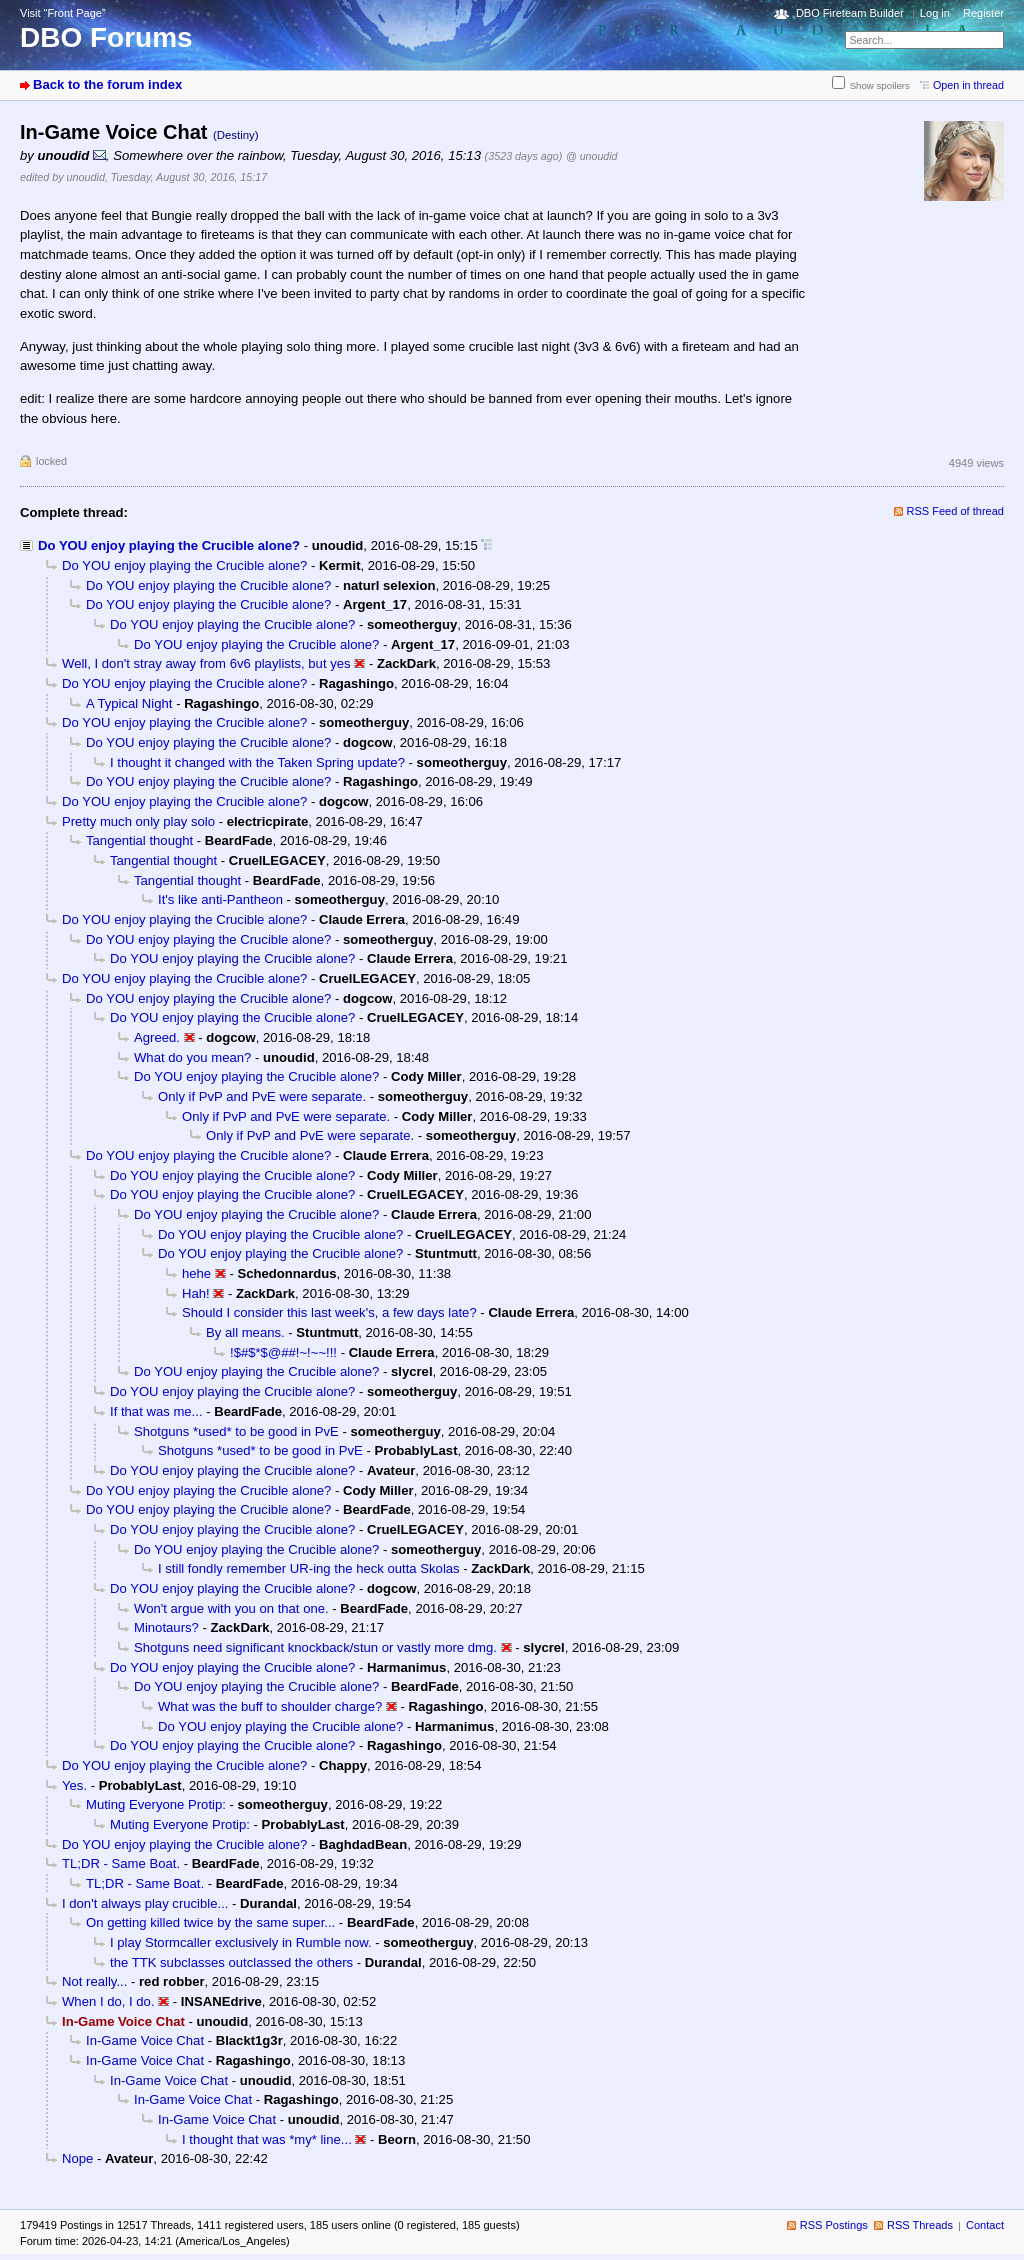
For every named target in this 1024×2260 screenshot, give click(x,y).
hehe (196, 1273)
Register (983, 13)
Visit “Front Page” (63, 13)
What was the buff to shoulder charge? (270, 1706)
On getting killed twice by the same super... (210, 1922)
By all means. (245, 1332)
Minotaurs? (166, 1627)
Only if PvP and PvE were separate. (262, 1096)
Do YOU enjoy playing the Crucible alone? (169, 545)
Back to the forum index (107, 84)
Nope (77, 2158)
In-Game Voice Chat (145, 2040)
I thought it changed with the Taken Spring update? (257, 762)
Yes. (74, 1785)
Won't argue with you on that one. (231, 1608)
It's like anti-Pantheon (220, 899)
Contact (985, 2225)
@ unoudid (591, 156)
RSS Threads (920, 2225)
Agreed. (157, 1037)
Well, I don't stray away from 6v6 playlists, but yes (206, 663)
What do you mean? (192, 1057)
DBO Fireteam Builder (850, 13)
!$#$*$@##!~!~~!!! (283, 1352)
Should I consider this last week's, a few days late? (329, 1312)
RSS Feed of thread (956, 511)
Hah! (196, 1293)
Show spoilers (880, 85)
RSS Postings (834, 2225)
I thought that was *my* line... (267, 2139)
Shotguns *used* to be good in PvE (236, 1431)
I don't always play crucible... (145, 1903)
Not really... (94, 1981)
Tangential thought (139, 840)
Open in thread (968, 85)
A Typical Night (129, 703)
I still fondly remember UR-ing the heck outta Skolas (309, 1568)
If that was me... (156, 1411)
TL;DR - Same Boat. (121, 1863)
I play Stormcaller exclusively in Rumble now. (241, 1942)
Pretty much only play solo (138, 821)
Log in (935, 13)
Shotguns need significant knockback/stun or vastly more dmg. (315, 1647)
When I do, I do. (108, 2001)
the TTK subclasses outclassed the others (231, 1962)
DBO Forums (106, 37)
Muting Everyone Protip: (156, 1804)
